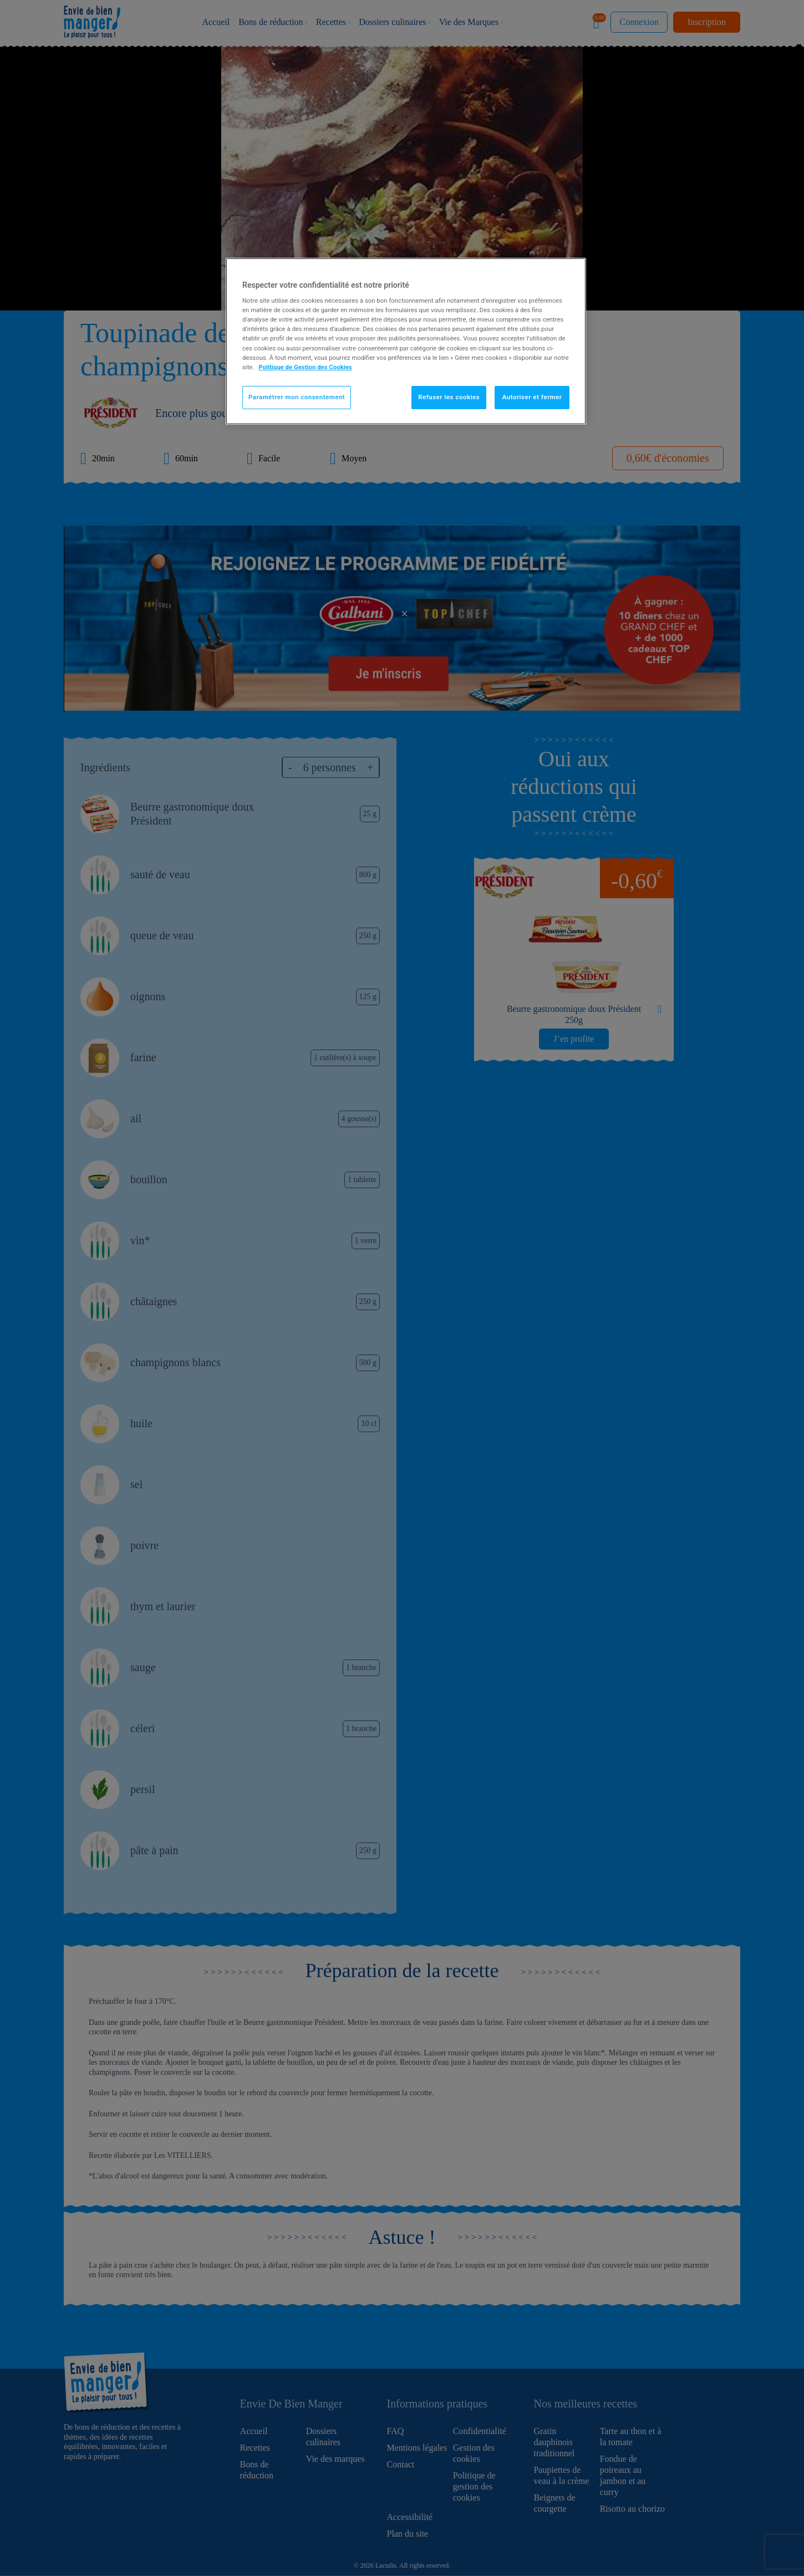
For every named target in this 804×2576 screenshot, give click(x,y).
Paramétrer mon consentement (296, 397)
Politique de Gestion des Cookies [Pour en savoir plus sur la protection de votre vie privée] (305, 367)
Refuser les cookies (449, 397)
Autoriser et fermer (532, 397)
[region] (406, 341)
